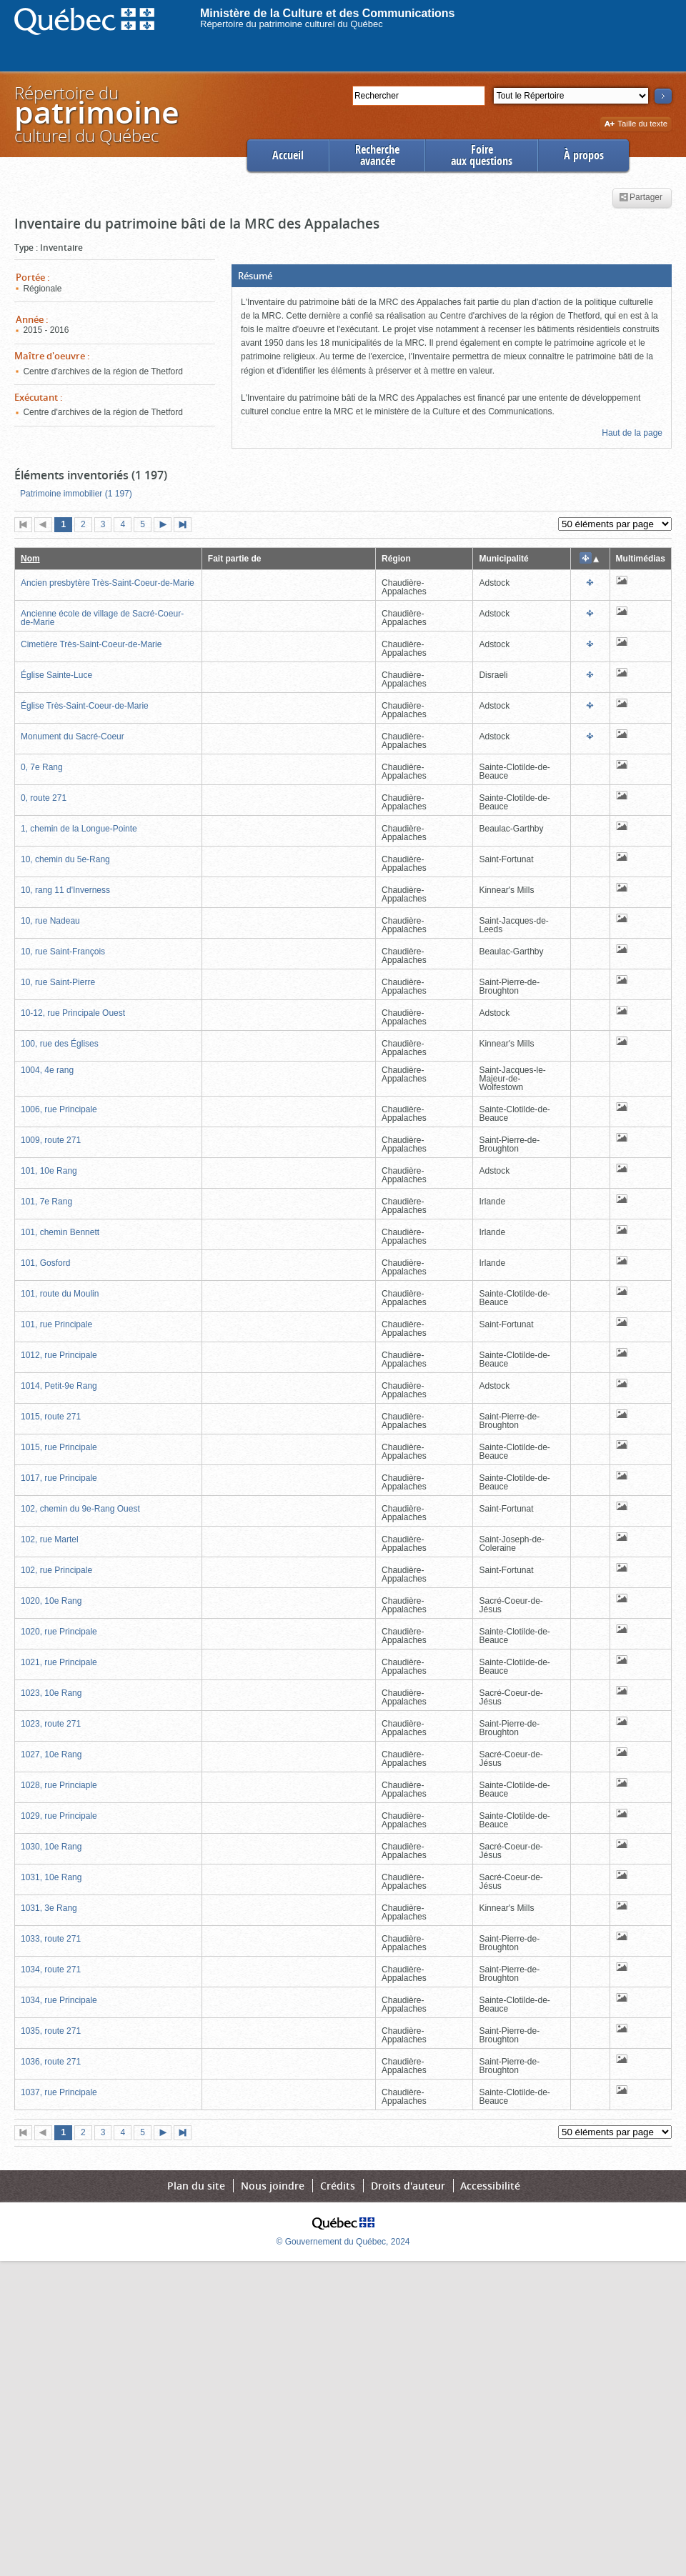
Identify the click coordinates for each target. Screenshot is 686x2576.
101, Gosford (45, 1263)
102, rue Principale (56, 1570)
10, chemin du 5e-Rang (65, 859)
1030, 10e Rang (51, 1847)
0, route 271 (43, 798)
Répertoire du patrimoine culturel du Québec (291, 24)
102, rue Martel (50, 1539)
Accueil (288, 155)
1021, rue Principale (59, 1662)
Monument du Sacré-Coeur (72, 737)
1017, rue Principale (59, 1478)
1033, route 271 (51, 1939)
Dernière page (186, 525)
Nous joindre (272, 2185)
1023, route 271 (51, 1724)
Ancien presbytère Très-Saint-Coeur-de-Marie (107, 583)
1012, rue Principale (59, 1355)
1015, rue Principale (59, 1447)
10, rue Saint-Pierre (58, 982)
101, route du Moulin (60, 1294)
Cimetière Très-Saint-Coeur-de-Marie (91, 644)
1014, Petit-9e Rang (59, 1386)
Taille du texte (635, 125)
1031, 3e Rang (49, 1908)
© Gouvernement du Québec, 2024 (343, 2242)
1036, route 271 (51, 2062)
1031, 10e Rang (51, 1877)
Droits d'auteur (408, 2185)
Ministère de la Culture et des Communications (327, 13)
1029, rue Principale (59, 1816)
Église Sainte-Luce (56, 675)
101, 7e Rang (46, 1202)
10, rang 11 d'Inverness (65, 890)
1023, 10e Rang (51, 1693)
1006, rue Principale (59, 1109)
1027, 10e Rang (51, 1754)
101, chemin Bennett (60, 1232)
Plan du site (196, 2185)
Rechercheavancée (377, 155)
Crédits (337, 2185)
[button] (452, 275)
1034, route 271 (51, 1970)
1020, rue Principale (59, 1632)
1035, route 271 (51, 2031)
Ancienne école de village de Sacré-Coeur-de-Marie (102, 618)
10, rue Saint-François (63, 952)
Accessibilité (490, 2185)
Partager (640, 198)
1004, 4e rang (47, 1070)
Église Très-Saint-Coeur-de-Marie (85, 706)
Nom (30, 559)
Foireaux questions (481, 155)
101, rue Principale (56, 1324)
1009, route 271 (51, 1140)
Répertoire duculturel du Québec (95, 114)
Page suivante (166, 525)
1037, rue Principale (59, 2092)
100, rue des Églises (60, 1044)
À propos (584, 155)
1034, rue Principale (59, 2000)
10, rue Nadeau (50, 921)
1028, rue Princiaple (59, 1785)
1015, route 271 (51, 1417)
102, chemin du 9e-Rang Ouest (80, 1509)
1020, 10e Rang (51, 1601)
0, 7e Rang (42, 767)
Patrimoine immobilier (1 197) (76, 494)
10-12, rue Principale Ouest (73, 1013)
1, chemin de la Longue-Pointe (79, 829)
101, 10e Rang (49, 1171)
